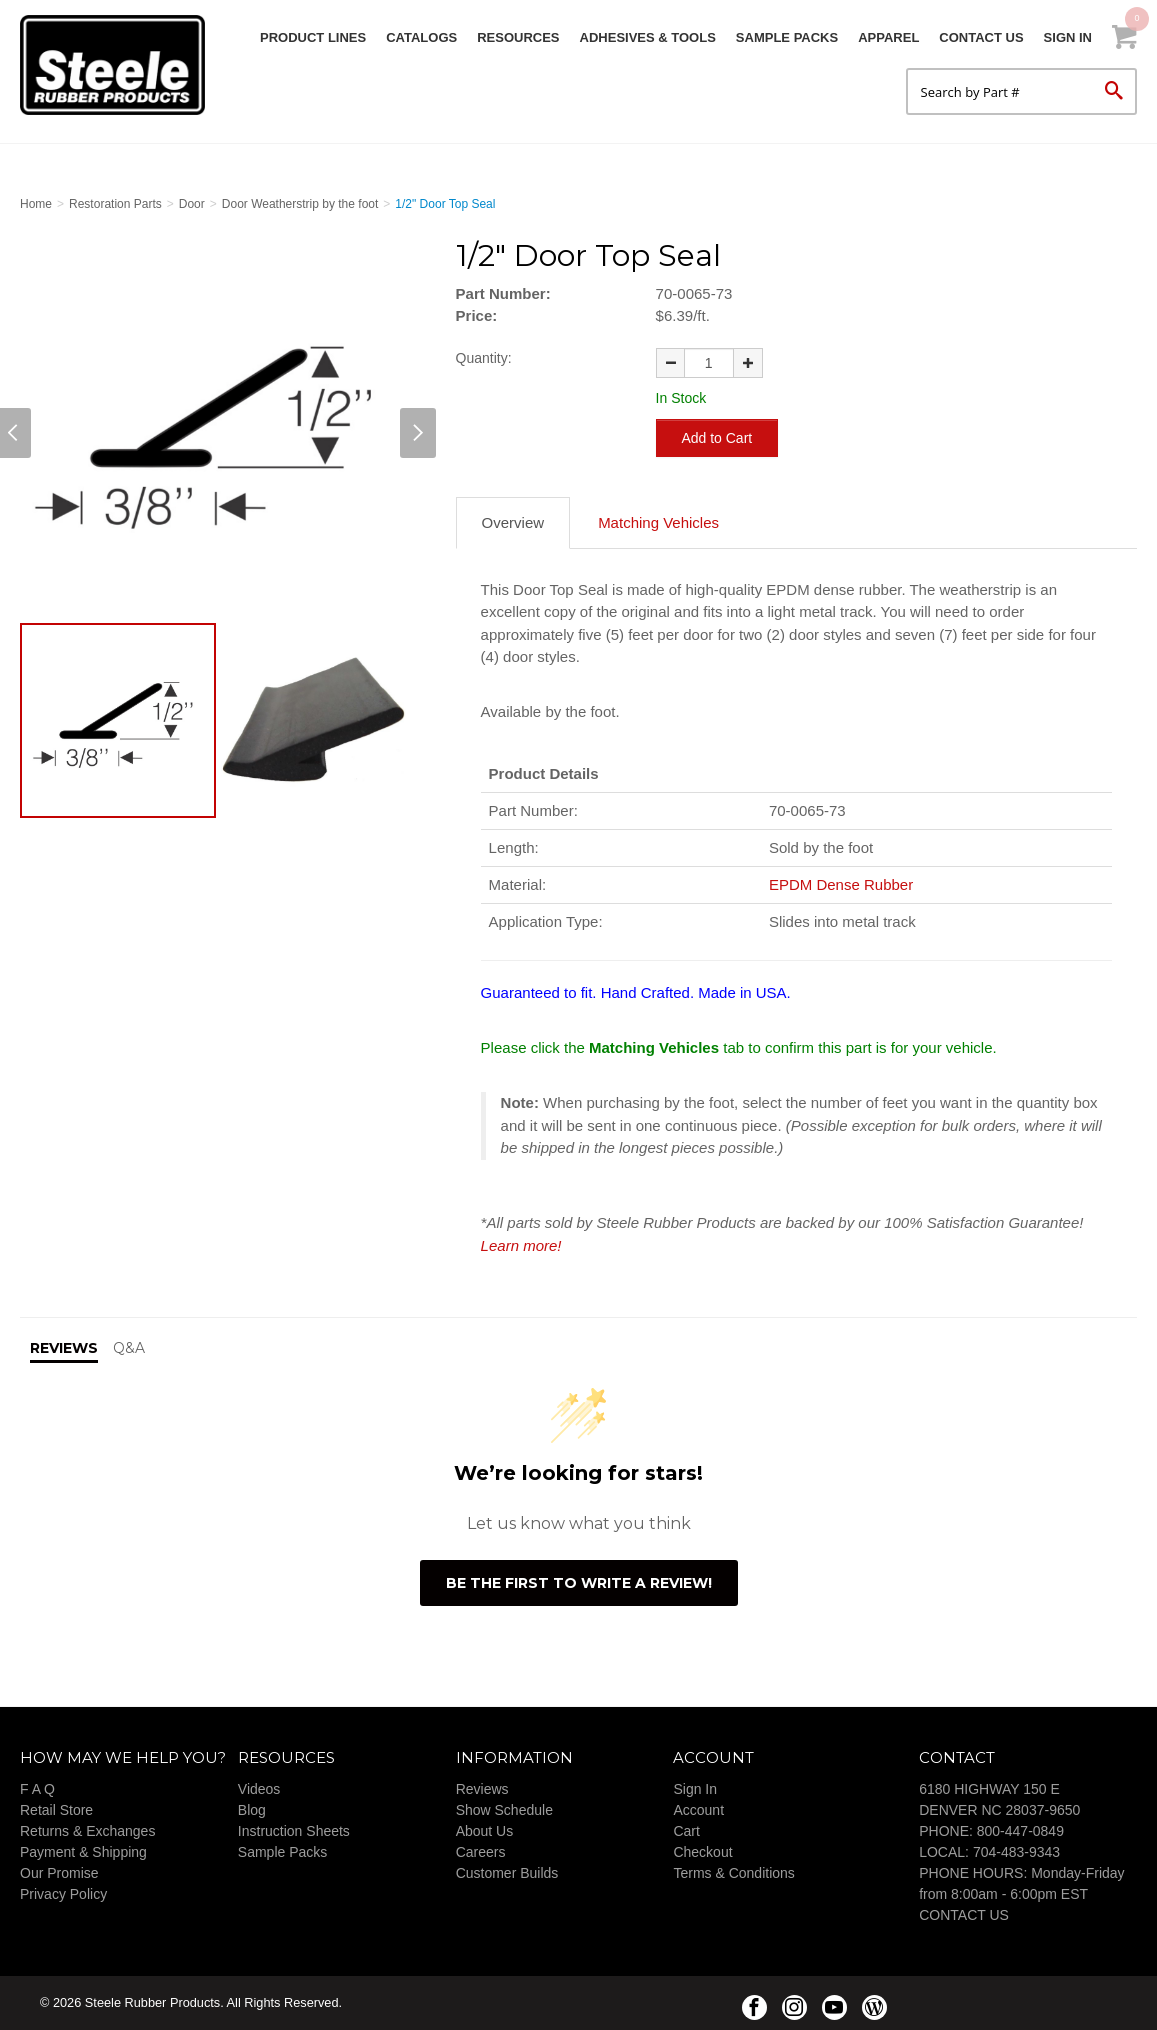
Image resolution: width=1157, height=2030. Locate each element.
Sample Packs (787, 37)
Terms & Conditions (733, 1873)
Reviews (482, 1789)
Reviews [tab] (64, 1348)
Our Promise (59, 1873)
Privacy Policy (63, 1894)
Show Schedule (504, 1810)
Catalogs (421, 37)
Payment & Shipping (83, 1852)
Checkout (702, 1852)
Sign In (1068, 37)
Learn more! (521, 1245)
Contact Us (981, 37)
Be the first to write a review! (579, 1583)
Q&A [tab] (129, 1348)
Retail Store (56, 1810)
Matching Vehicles (658, 522)
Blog (252, 1810)
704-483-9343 (1016, 1852)
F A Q (37, 1789)
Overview (513, 522)
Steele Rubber (120, 65)
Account (698, 1810)
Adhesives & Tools (648, 37)
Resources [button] (518, 37)
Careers (481, 1852)
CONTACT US (964, 1915)
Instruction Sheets (294, 1831)
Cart (686, 1831)
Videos (259, 1789)
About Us (485, 1831)
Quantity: (484, 358)
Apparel (888, 37)
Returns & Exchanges (87, 1831)
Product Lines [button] (313, 37)
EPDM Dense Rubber (841, 884)
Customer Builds (507, 1873)
